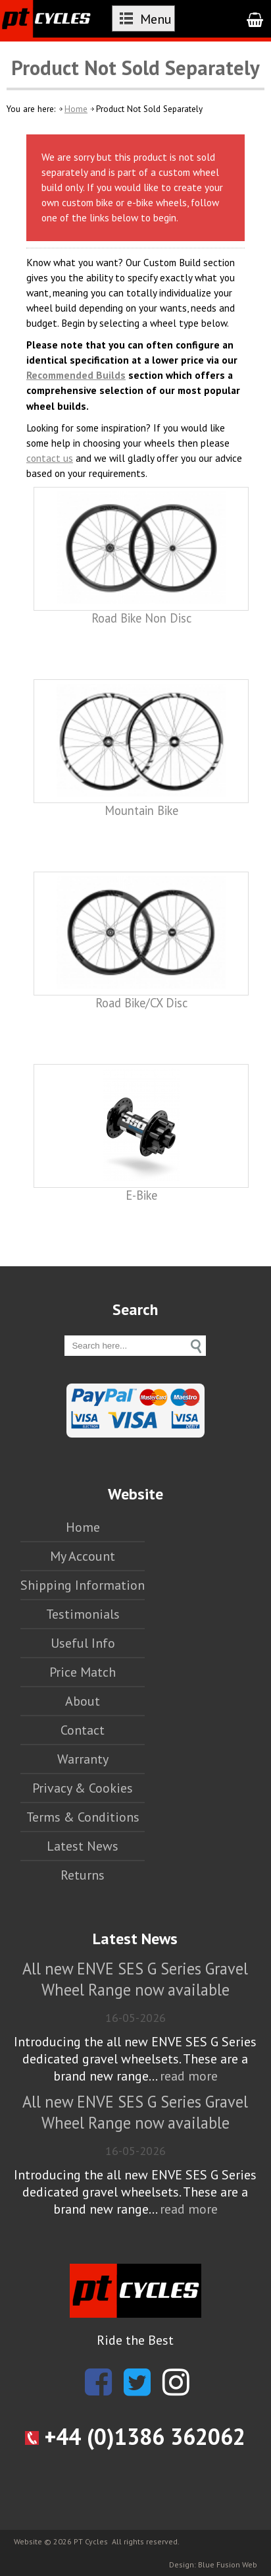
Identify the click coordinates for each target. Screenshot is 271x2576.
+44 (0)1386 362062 (135, 2436)
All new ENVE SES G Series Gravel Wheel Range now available (135, 1979)
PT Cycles (91, 2541)
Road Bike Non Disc (141, 618)
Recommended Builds (76, 374)
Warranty (83, 1759)
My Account (82, 1556)
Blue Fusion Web (227, 2564)
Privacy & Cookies (82, 1788)
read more (189, 2076)
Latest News (82, 1846)
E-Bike (141, 1195)
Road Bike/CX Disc (141, 1003)
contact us (49, 457)
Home (75, 109)
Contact (83, 1730)
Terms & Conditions (82, 1817)
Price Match (82, 1672)
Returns (83, 1875)
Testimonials (83, 1614)
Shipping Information (82, 1585)
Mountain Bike (141, 810)
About (82, 1701)
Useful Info (83, 1643)
